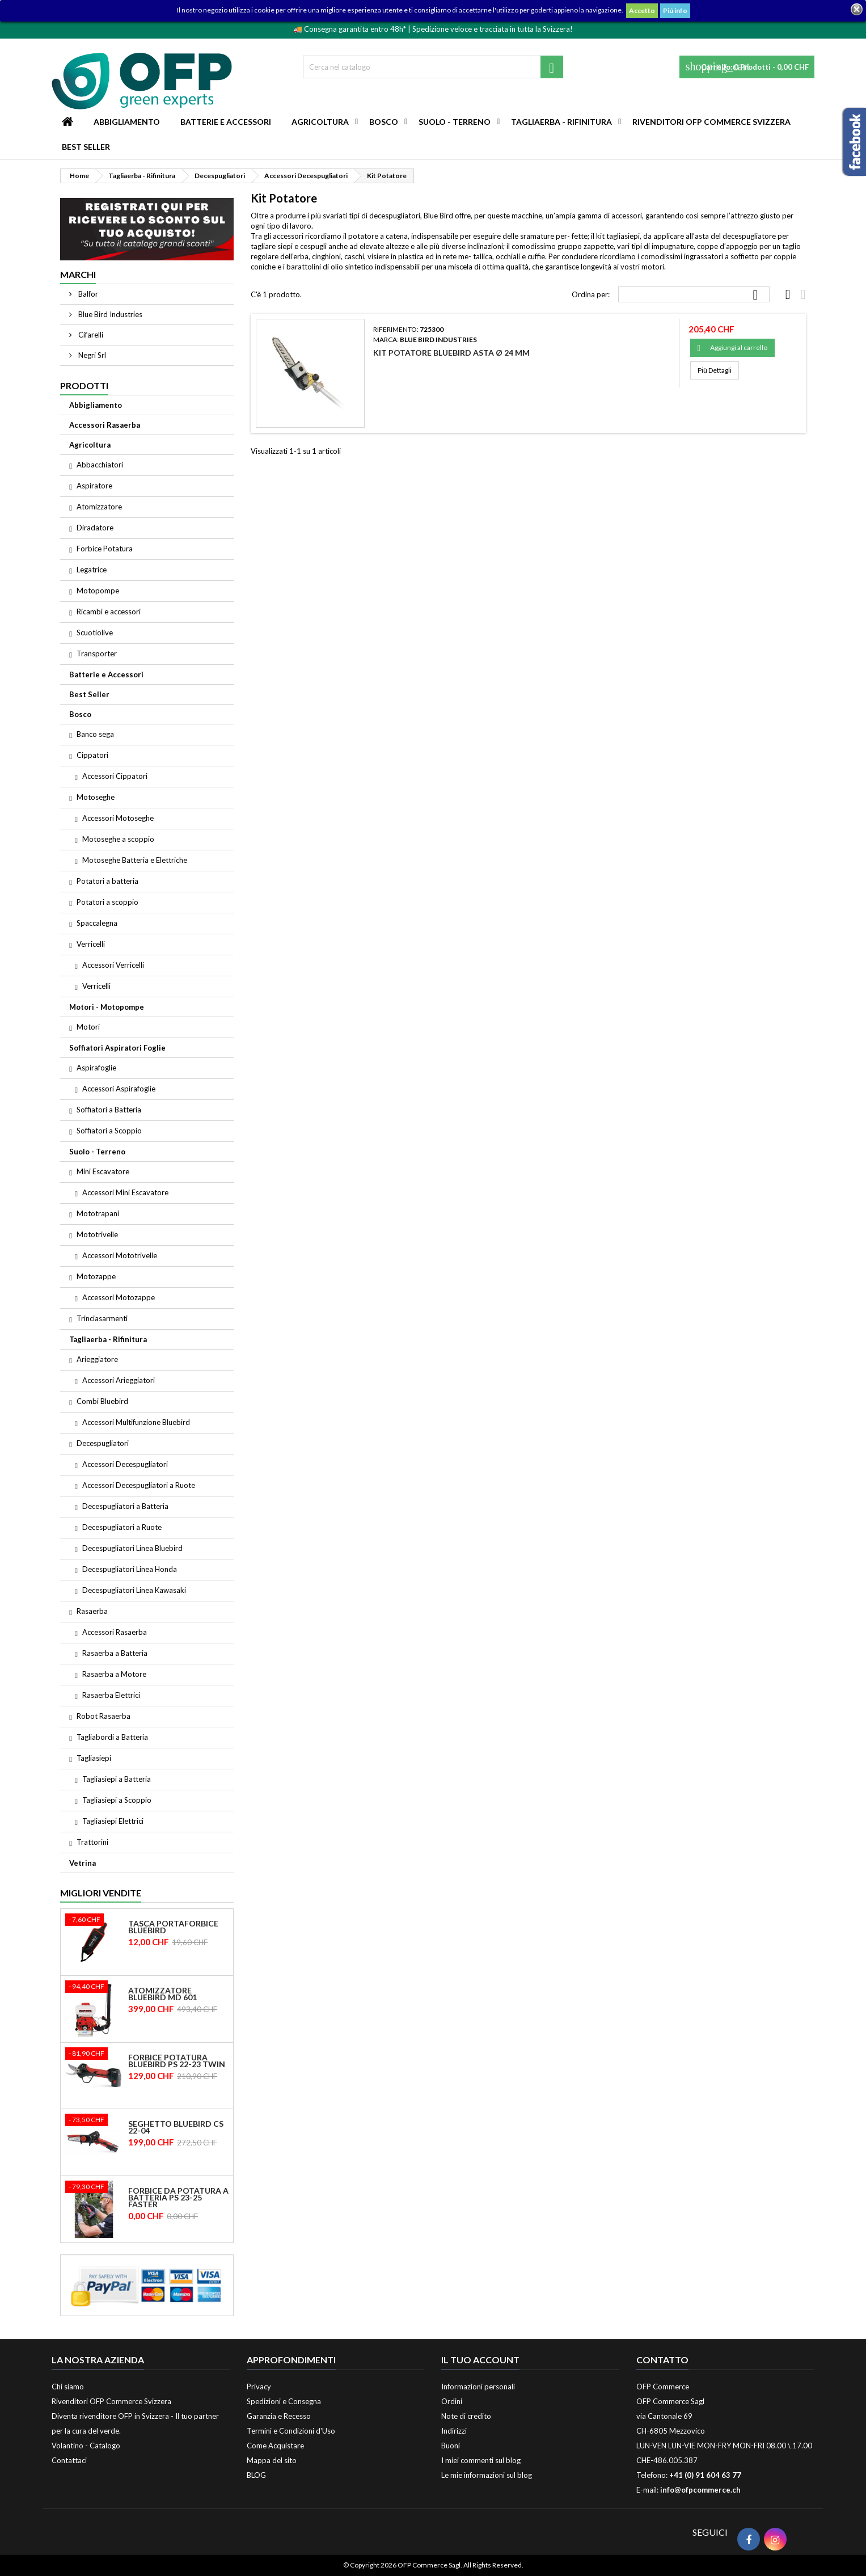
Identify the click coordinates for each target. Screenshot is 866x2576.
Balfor (87, 293)
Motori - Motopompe (106, 1006)
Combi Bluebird (102, 1401)
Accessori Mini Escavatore (125, 1192)
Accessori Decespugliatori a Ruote (138, 1485)
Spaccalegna (97, 922)
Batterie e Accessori (225, 122)
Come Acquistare (275, 2445)
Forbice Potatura (105, 548)
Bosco (383, 122)
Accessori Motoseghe (118, 818)
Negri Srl (91, 355)
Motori (88, 1026)
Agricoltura (320, 122)
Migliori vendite (100, 1892)
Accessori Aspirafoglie (118, 1088)
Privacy (259, 2386)
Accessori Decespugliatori (125, 1464)
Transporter (97, 653)
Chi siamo (68, 2386)
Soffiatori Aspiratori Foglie (117, 1047)
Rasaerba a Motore (114, 1674)
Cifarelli (90, 334)
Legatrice (92, 569)
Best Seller (86, 146)
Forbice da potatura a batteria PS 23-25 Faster (178, 2197)
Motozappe (96, 1276)
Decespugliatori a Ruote (122, 1527)
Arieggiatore (97, 1359)
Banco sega (95, 734)
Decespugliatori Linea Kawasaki (134, 1590)
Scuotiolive (95, 632)
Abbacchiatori (100, 464)
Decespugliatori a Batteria (125, 1506)
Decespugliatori (103, 1443)
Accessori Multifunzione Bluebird (136, 1422)
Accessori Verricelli (113, 964)
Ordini (451, 2401)
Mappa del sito (272, 2460)
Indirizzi (454, 2430)
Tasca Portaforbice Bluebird (173, 1927)
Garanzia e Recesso (279, 2416)
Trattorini (92, 1841)
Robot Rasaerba (103, 1716)
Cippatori (92, 755)
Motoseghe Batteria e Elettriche (134, 860)
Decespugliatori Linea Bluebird (132, 1548)
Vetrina (82, 1862)
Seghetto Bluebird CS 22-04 (175, 2127)
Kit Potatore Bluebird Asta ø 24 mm (451, 352)
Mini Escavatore (103, 1171)
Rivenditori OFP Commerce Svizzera (711, 122)
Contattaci (69, 2460)
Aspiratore (94, 485)
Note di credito (466, 2416)
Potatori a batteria (107, 881)
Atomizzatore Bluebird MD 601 (162, 1994)
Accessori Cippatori (114, 776)
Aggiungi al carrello (732, 347)
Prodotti (84, 385)
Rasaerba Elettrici (111, 1695)
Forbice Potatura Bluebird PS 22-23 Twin (176, 2061)
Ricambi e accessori (109, 611)
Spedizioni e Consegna (284, 2401)
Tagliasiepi (94, 1758)
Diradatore (95, 527)
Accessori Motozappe (118, 1297)
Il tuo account (480, 2359)
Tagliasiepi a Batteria (116, 1779)
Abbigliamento (127, 122)
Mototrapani (98, 1213)
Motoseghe (96, 797)
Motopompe (98, 590)
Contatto (662, 2359)
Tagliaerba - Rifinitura (561, 122)
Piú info (675, 10)
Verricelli (91, 943)
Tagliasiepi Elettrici (112, 1820)
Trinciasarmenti (102, 1318)
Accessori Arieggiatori (118, 1380)
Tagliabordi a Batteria (112, 1737)
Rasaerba (92, 1611)
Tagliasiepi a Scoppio (116, 1800)
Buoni (450, 2445)
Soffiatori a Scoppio (109, 1130)
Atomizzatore (99, 506)
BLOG (256, 2475)
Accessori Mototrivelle (119, 1255)
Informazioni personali (478, 2386)
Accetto (642, 10)
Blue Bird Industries (109, 314)
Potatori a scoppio (107, 902)
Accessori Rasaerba (104, 424)
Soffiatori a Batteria (109, 1109)
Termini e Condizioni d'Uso (291, 2430)
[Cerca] (433, 67)
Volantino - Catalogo (86, 2445)
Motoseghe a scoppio (118, 839)
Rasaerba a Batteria (114, 1653)
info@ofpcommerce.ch (700, 2489)
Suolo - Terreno (455, 122)
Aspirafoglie (96, 1067)
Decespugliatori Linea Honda (129, 1569)
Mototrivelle (97, 1234)
